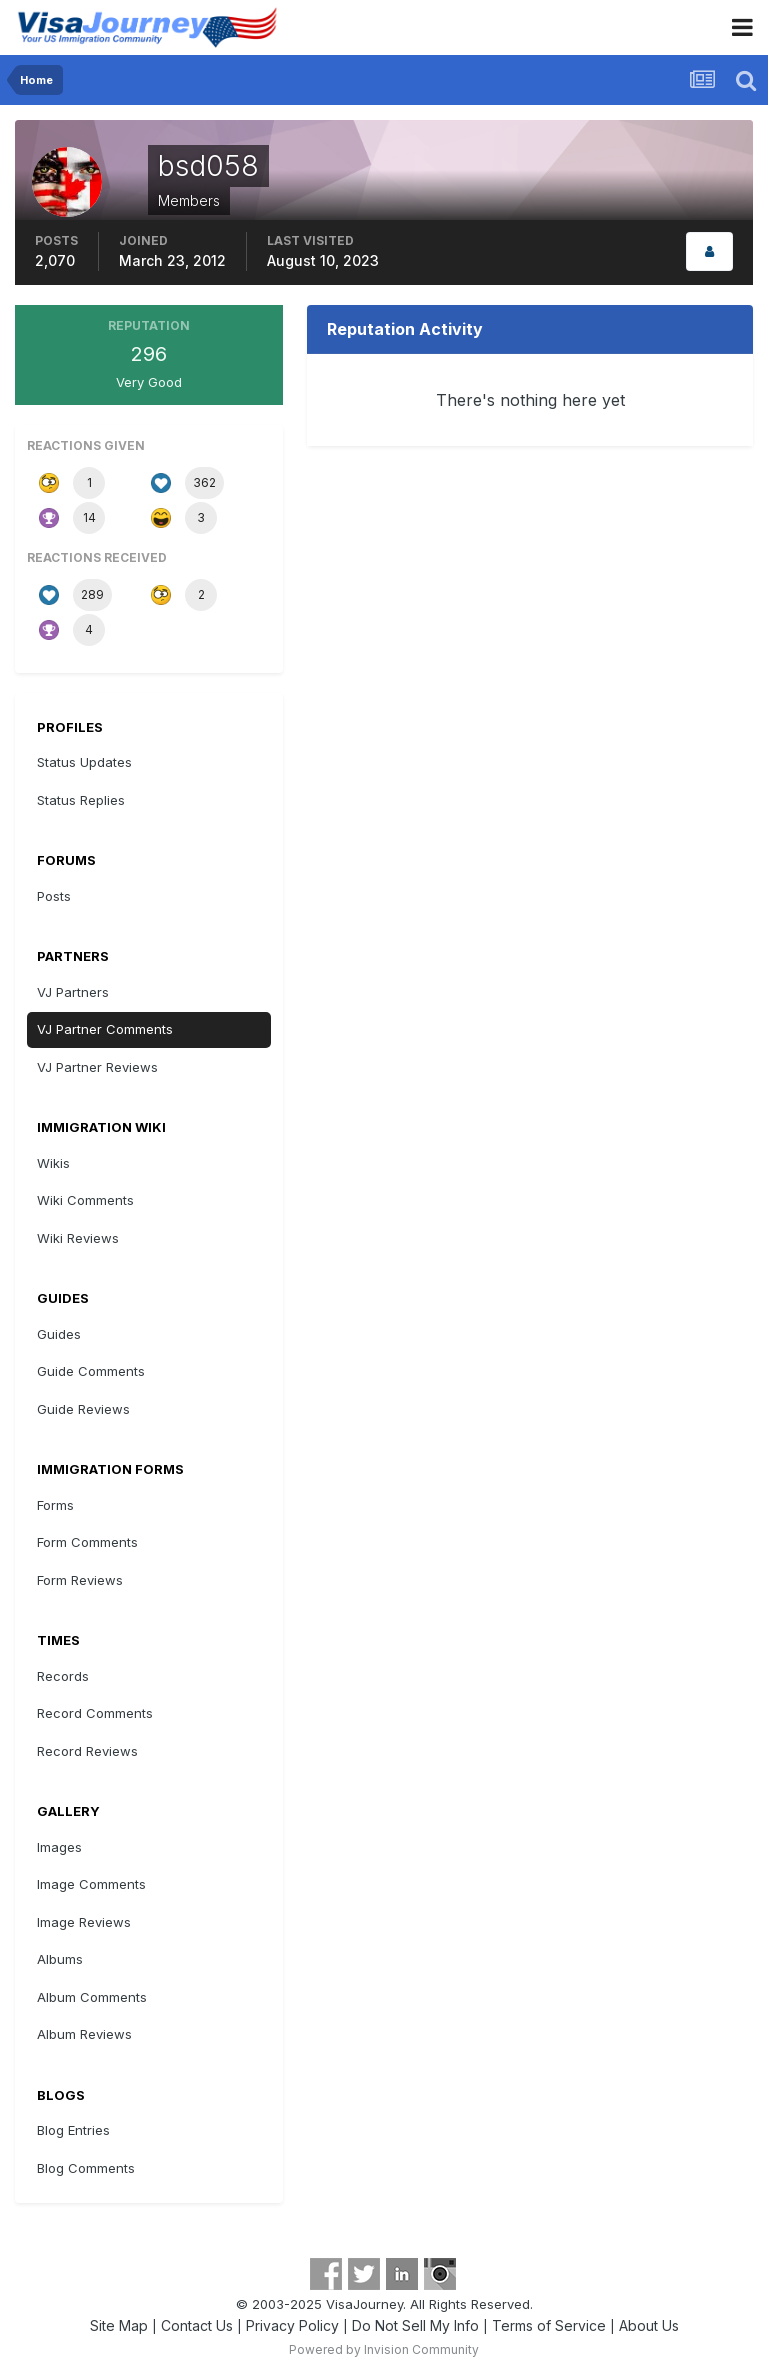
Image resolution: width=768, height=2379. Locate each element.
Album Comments (92, 1997)
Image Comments (91, 1884)
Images (59, 1847)
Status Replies (81, 800)
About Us (649, 2325)
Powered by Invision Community (384, 2349)
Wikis (53, 1163)
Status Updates (84, 762)
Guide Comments (91, 1371)
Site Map (119, 2325)
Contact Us (197, 2325)
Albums (60, 1959)
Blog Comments (86, 2168)
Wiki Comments (85, 1200)
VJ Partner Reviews (97, 1067)
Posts (54, 896)
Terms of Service (549, 2325)
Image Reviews (84, 1922)
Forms (55, 1505)
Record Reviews (87, 1751)
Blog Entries (73, 2130)
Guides (59, 1334)
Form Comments (87, 1542)
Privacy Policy (292, 2325)
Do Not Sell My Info (415, 2325)
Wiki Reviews (78, 1238)
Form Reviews (80, 1580)
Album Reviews (84, 2034)
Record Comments (95, 1713)
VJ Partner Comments (105, 1029)
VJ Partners (73, 992)
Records (63, 1676)
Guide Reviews (83, 1409)
